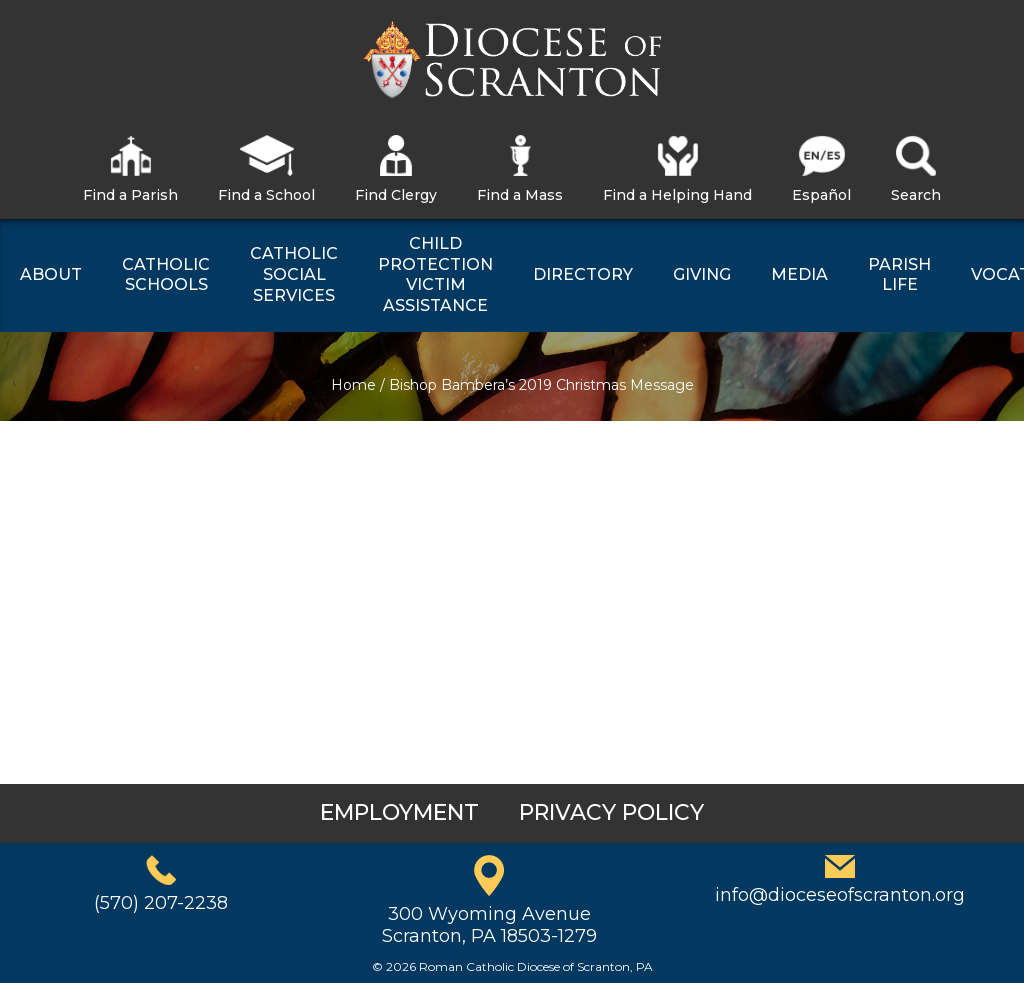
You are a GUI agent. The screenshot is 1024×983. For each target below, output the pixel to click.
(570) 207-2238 (161, 903)
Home (353, 385)
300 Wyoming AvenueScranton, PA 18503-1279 (489, 925)
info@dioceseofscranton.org (840, 895)
